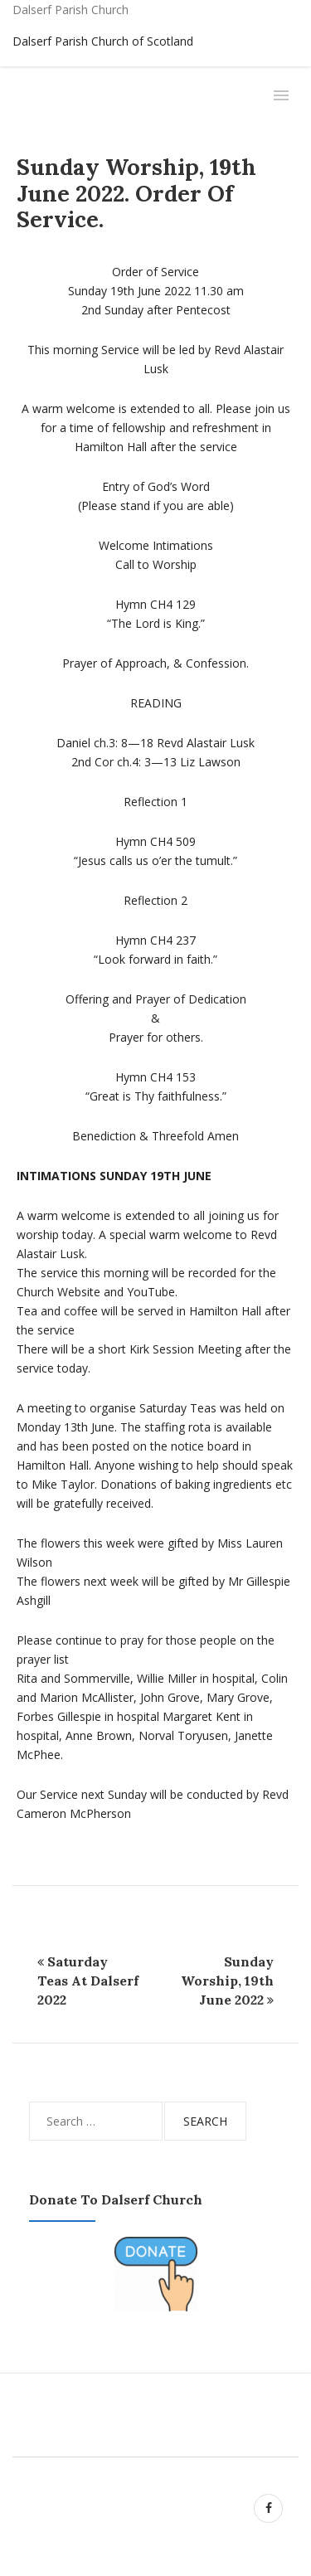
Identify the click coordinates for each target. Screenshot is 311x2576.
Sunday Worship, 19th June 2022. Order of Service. (136, 193)
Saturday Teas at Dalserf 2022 (87, 1980)
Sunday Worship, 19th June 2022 (227, 1980)
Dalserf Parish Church (70, 9)
